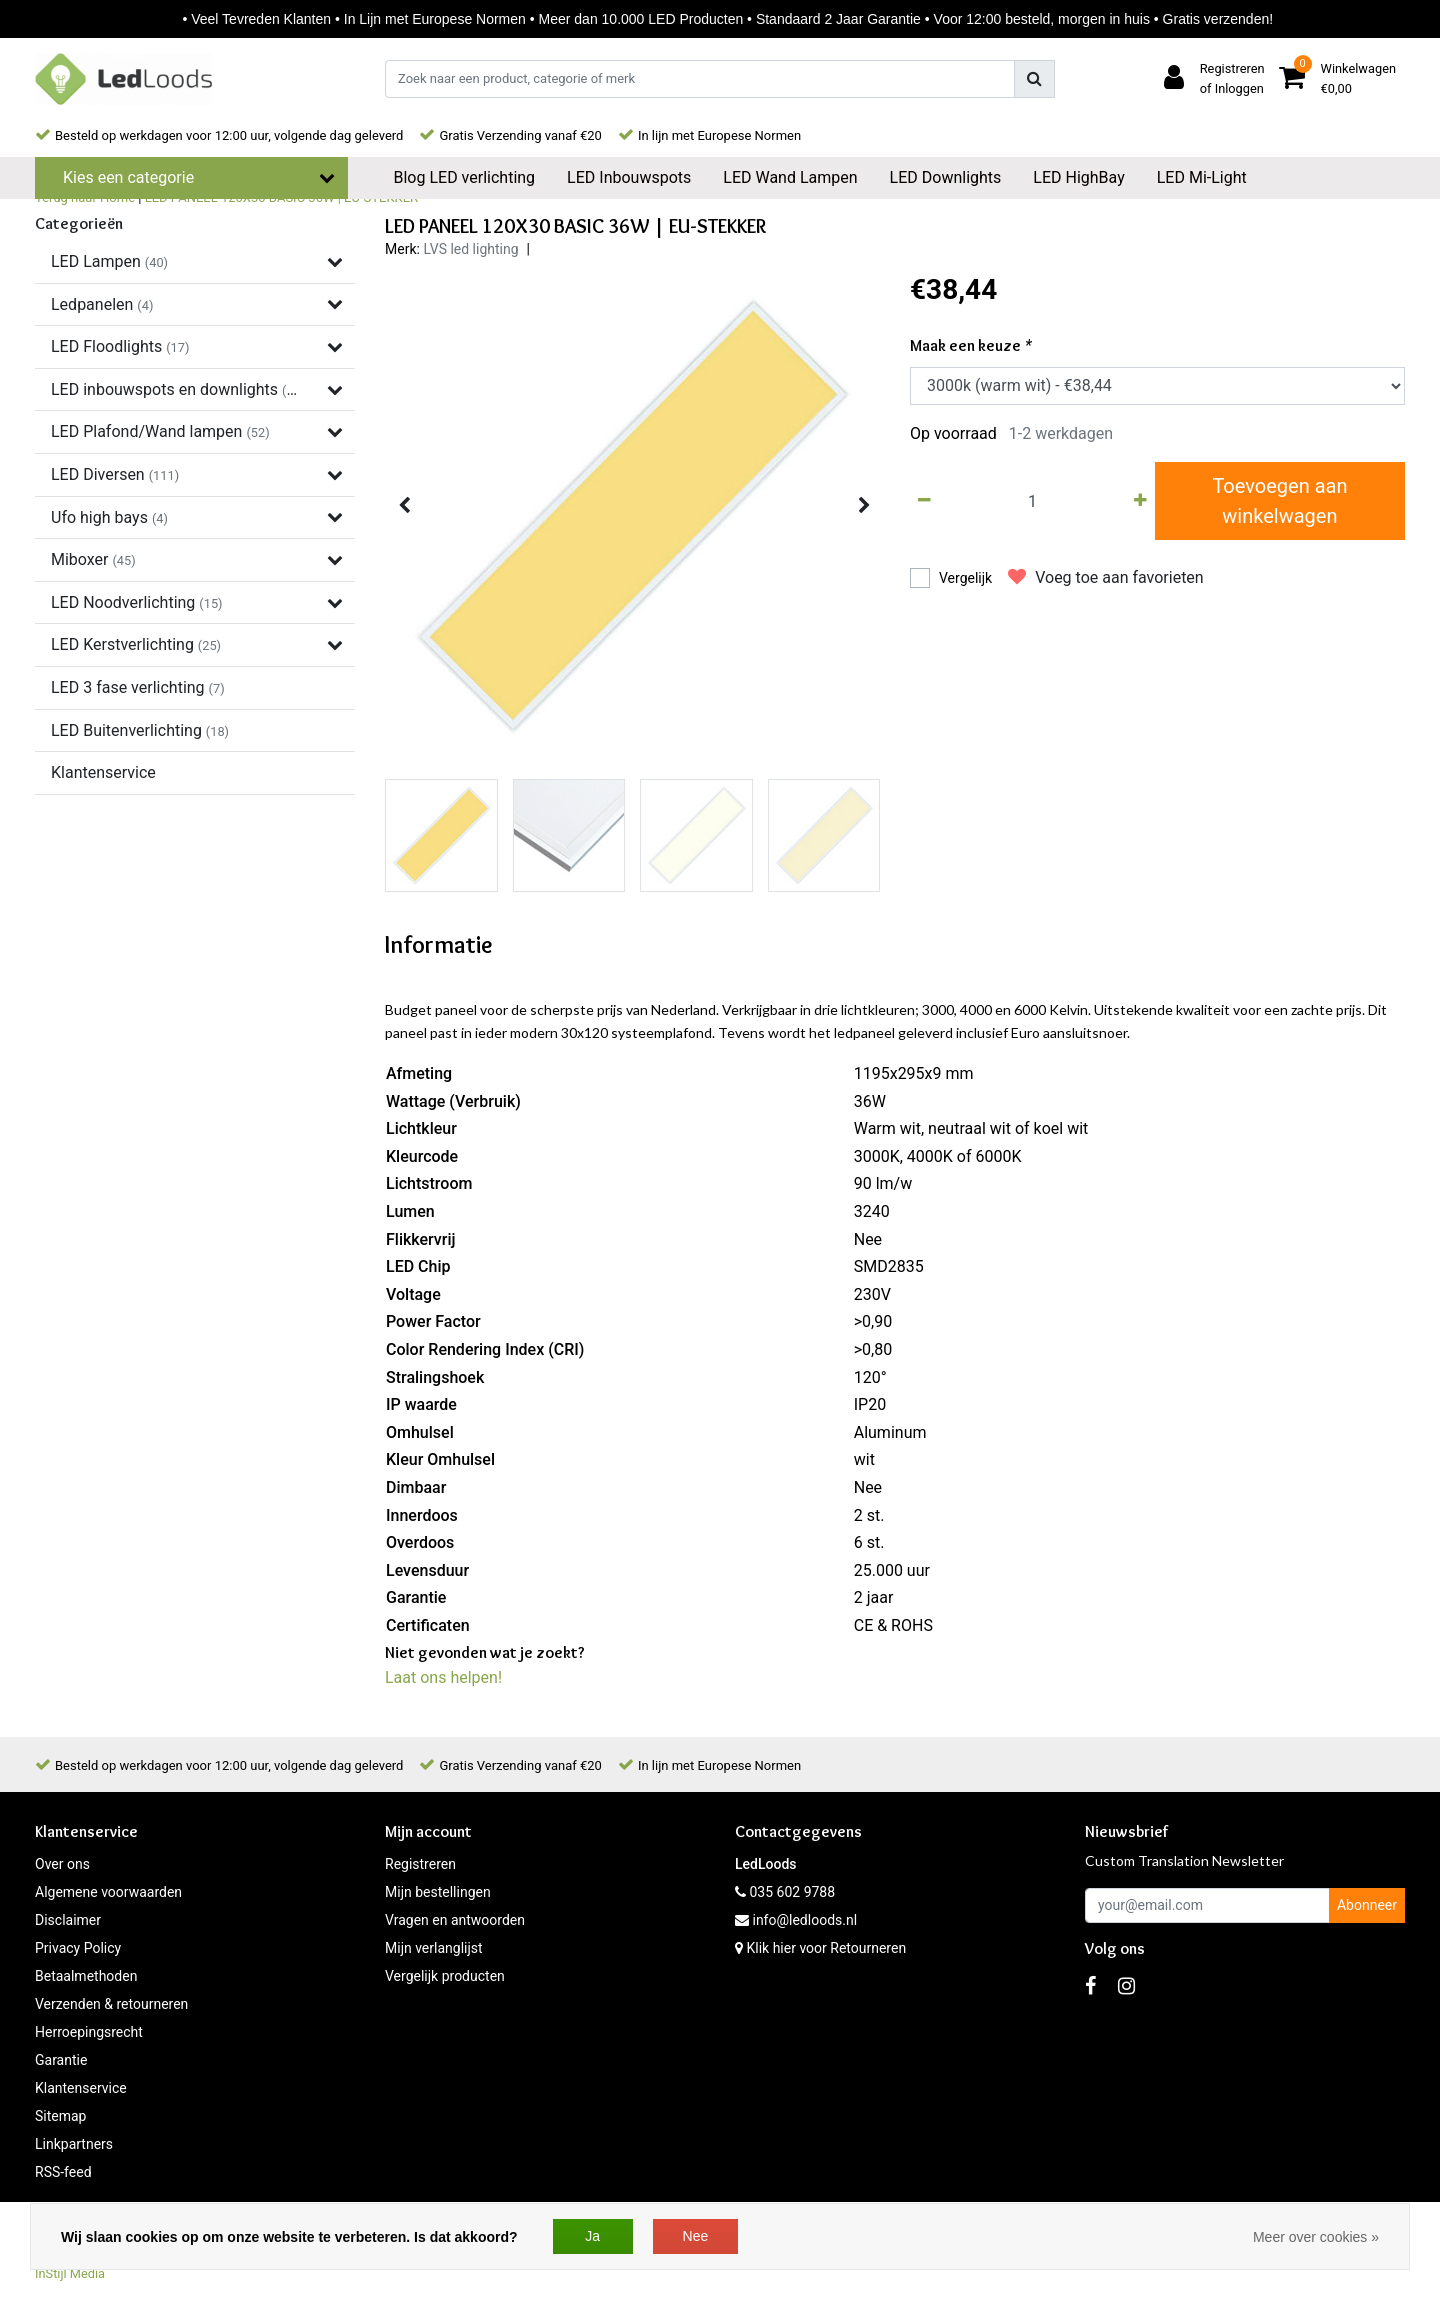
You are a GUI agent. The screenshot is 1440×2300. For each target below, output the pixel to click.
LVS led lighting (470, 249)
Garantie (61, 2060)
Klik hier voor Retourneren (826, 1948)
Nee (696, 2236)
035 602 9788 (785, 1892)
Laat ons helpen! (443, 1677)
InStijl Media (70, 2273)
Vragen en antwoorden (455, 1920)
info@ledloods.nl (796, 1920)
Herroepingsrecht (89, 2032)
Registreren (420, 1864)
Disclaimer (68, 1920)
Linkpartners (74, 2144)
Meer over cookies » (1316, 2237)
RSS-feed (63, 2172)
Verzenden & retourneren (111, 2004)
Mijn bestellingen (438, 1892)
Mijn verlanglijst (434, 1948)
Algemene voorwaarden (108, 1892)
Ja (592, 2236)
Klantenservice (81, 2088)
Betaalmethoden (86, 1976)
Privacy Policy (78, 1948)
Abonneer (1367, 1905)
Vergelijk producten (445, 1976)
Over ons (62, 1864)
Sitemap (60, 2116)
